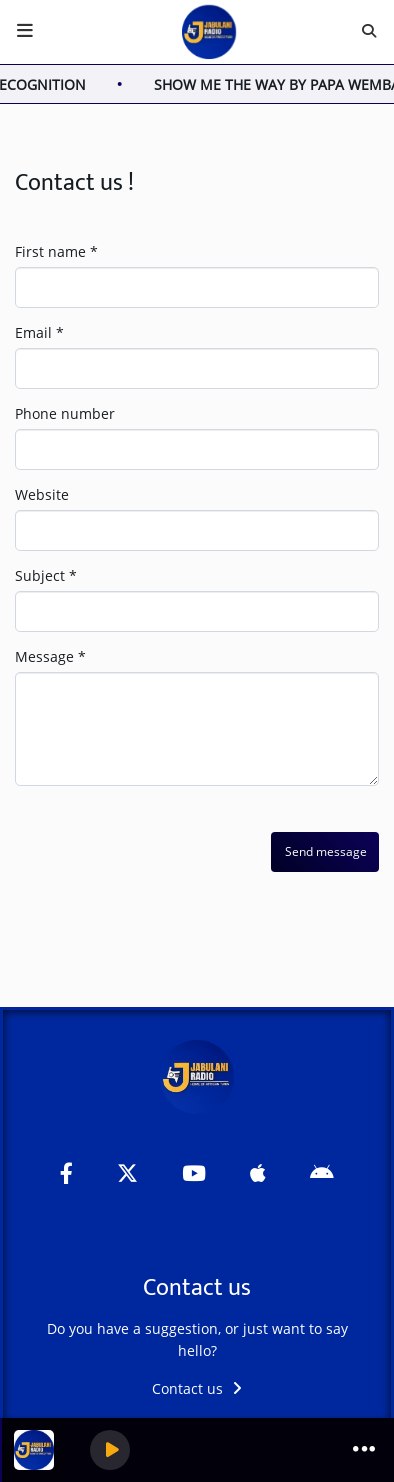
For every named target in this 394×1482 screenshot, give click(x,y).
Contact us (197, 1388)
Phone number (65, 413)
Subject (46, 575)
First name (56, 251)
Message (50, 656)
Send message (326, 851)
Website (42, 494)
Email (39, 332)
